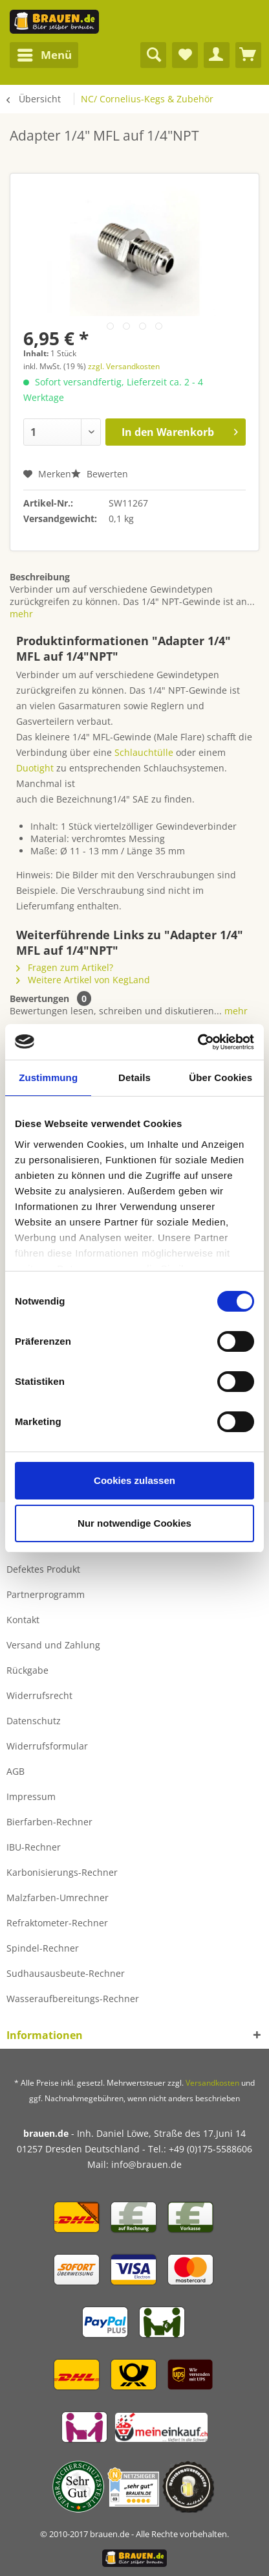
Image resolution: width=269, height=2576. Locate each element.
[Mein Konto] (217, 55)
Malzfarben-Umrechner (57, 1897)
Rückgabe (27, 1670)
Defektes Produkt (43, 1569)
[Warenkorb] (248, 55)
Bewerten (99, 474)
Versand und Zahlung (53, 1645)
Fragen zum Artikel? (64, 967)
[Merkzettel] (185, 55)
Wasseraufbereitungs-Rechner (72, 1998)
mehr (21, 614)
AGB (15, 1771)
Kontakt (22, 1619)
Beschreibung (40, 577)
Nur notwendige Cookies (134, 1523)
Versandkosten (212, 2082)
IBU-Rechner (33, 1847)
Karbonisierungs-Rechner (62, 1872)
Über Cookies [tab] (220, 1077)
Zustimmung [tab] (48, 1077)
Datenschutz (33, 1721)
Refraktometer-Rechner (57, 1923)
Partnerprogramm (45, 1594)
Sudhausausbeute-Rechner (65, 1973)
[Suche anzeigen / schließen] (153, 55)
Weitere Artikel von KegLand (83, 980)
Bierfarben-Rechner (49, 1822)
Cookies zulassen (134, 1480)
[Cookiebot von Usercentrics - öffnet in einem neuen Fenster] (197, 1042)
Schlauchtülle (143, 752)
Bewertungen (39, 998)
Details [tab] (134, 1077)
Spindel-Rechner (42, 1948)
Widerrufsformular (47, 1746)
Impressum (31, 1796)
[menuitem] (44, 55)
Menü (44, 53)
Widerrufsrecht (39, 1695)
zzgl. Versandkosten (124, 366)
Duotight (35, 768)
